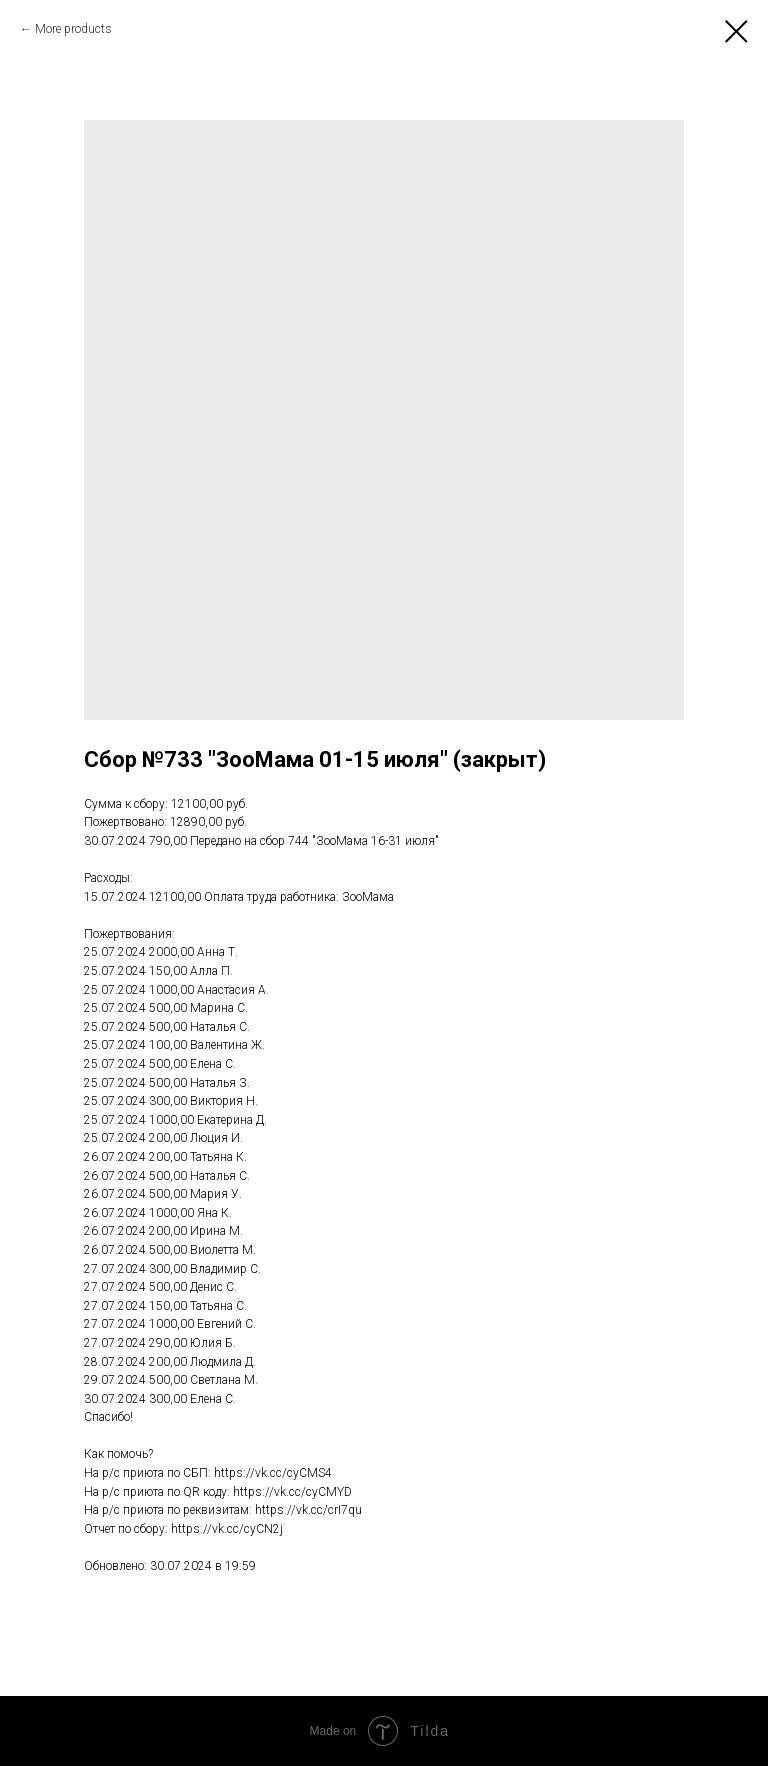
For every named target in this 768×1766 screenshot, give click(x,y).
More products (73, 29)
